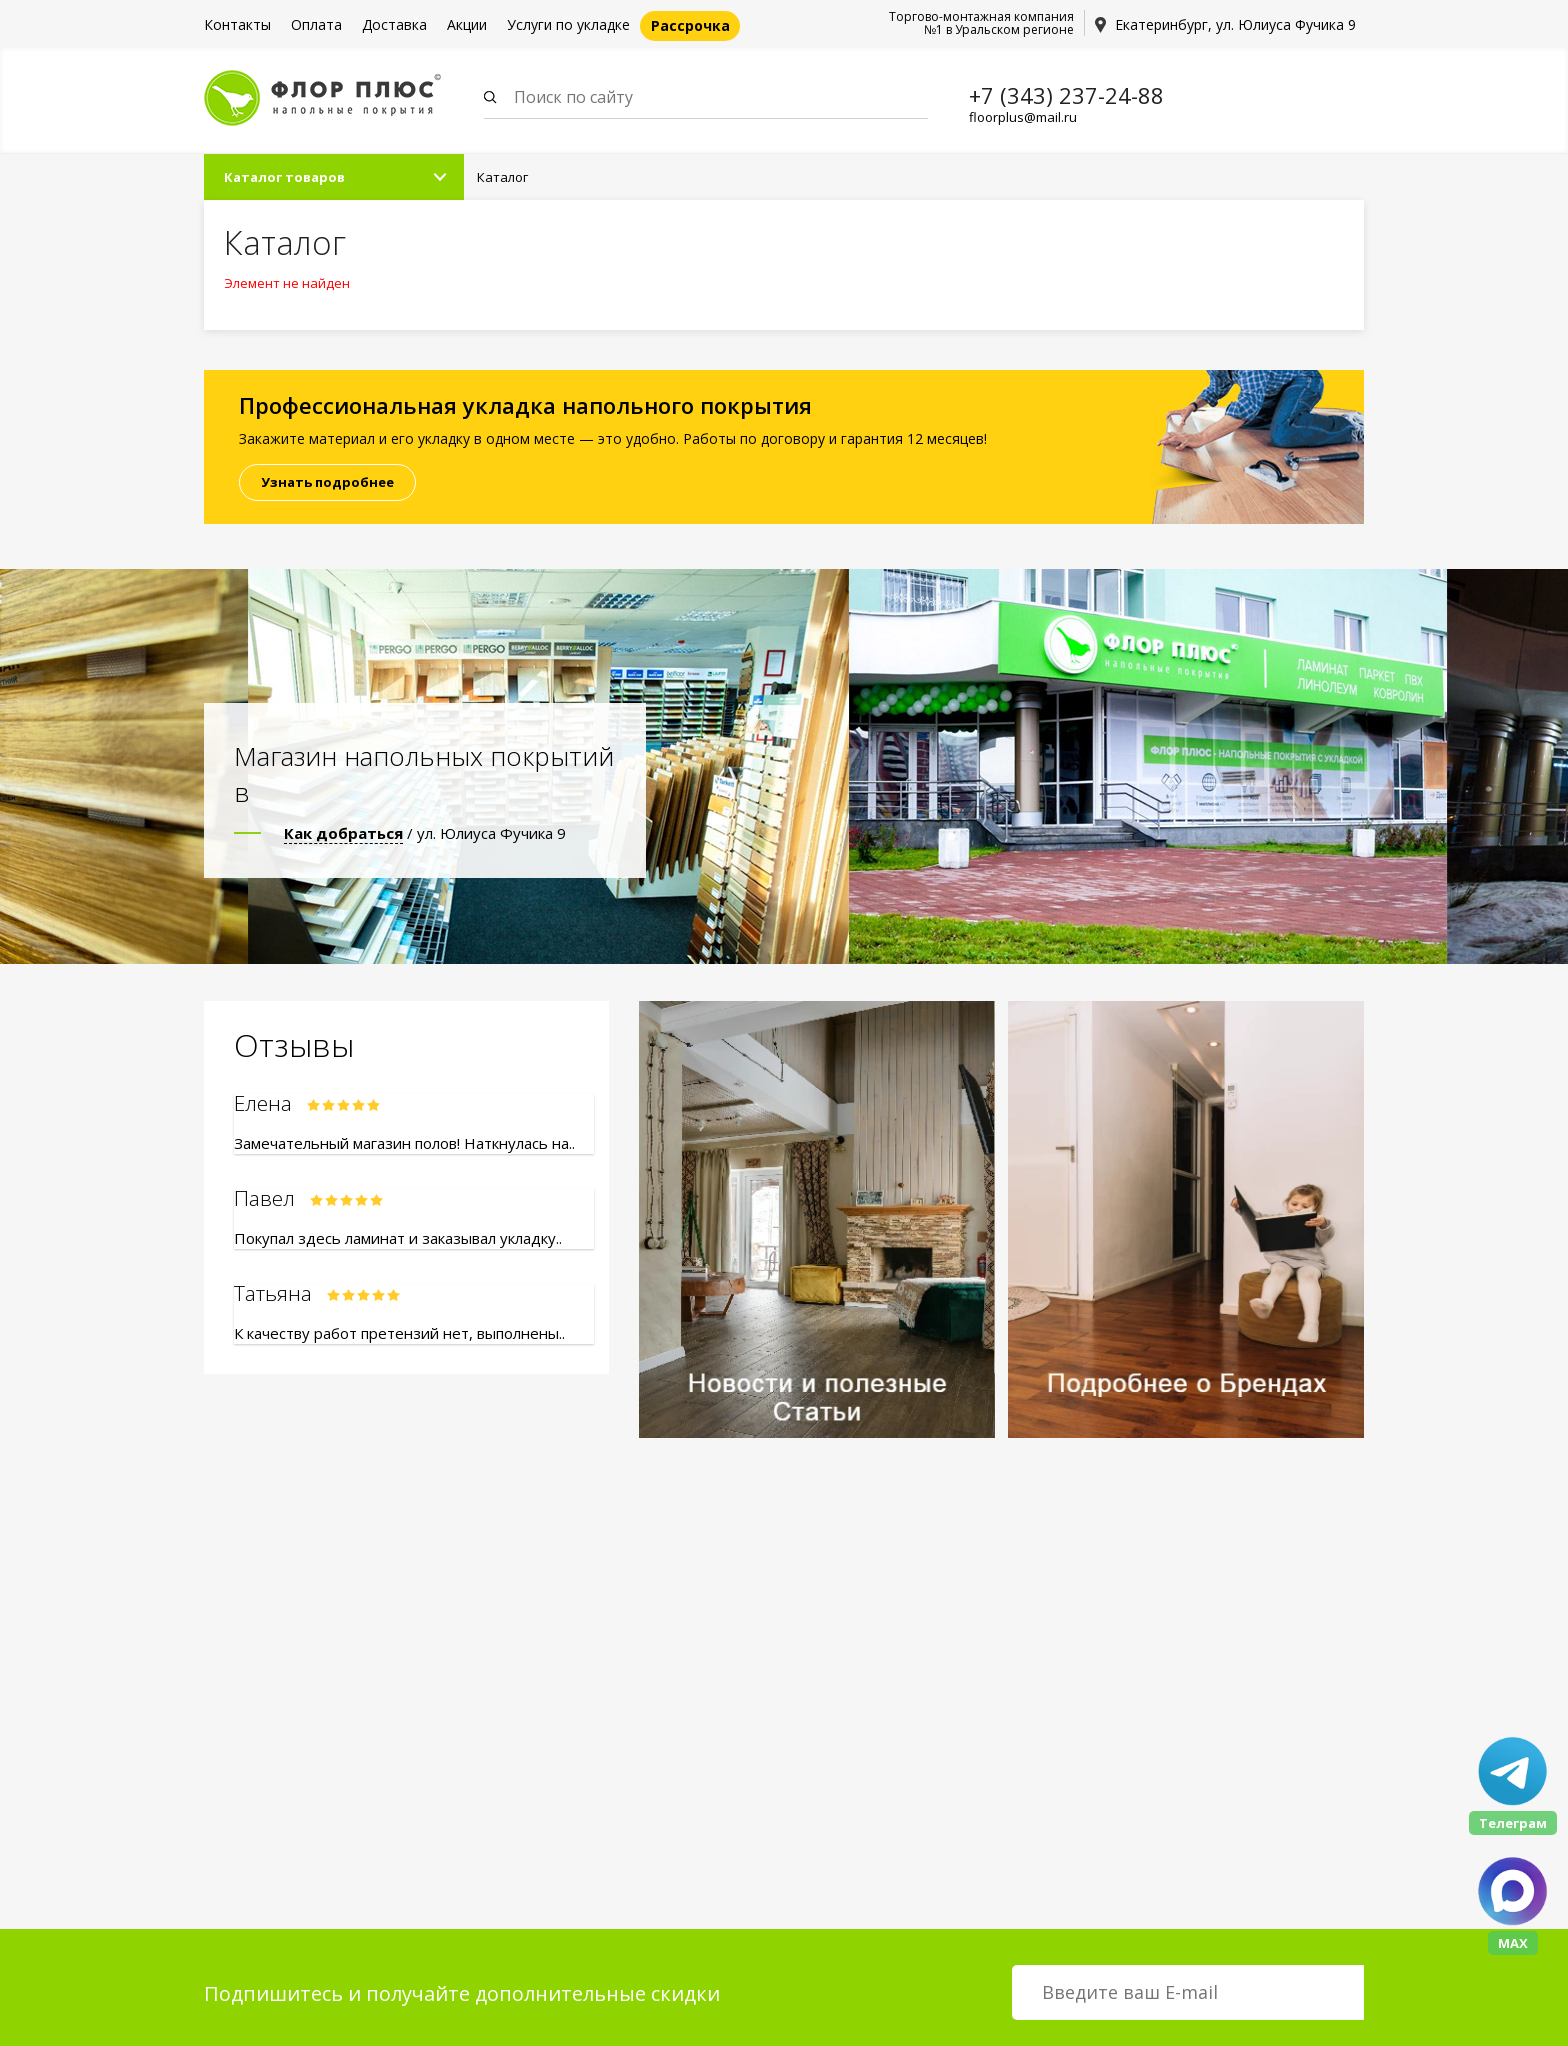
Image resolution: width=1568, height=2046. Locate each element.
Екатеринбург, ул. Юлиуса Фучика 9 (1235, 24)
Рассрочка (690, 25)
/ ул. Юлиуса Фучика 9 (425, 837)
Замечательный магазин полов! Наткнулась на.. (404, 1147)
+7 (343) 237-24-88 (1066, 95)
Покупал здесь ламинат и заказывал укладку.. (398, 1242)
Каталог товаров (284, 181)
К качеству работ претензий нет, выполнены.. (399, 1337)
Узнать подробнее (327, 486)
